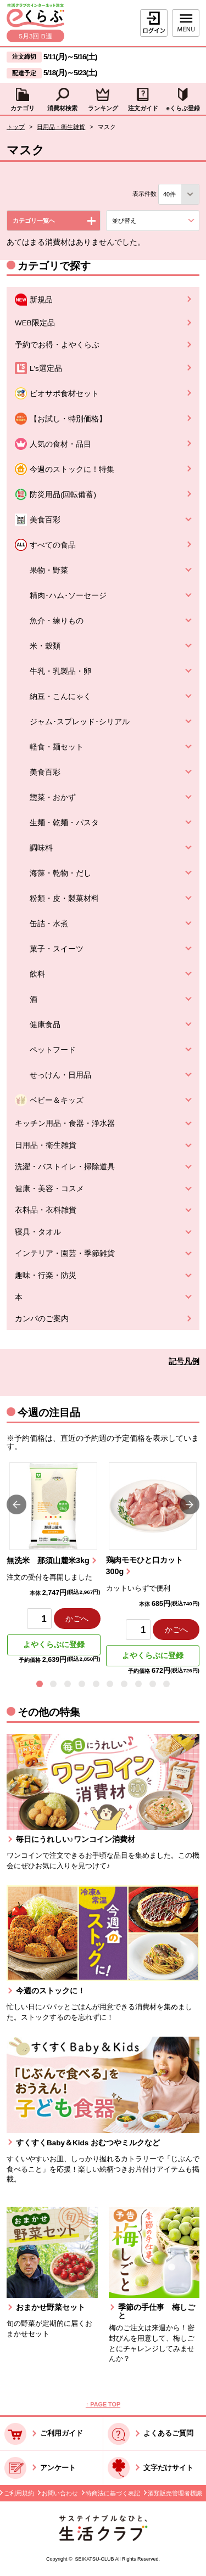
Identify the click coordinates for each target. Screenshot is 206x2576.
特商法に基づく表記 (113, 2493)
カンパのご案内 (42, 1319)
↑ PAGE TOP (103, 2404)
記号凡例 (184, 1361)
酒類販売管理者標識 (175, 2493)
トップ (16, 126)
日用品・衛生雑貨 (61, 126)
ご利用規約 (19, 2493)
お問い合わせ (60, 2493)
